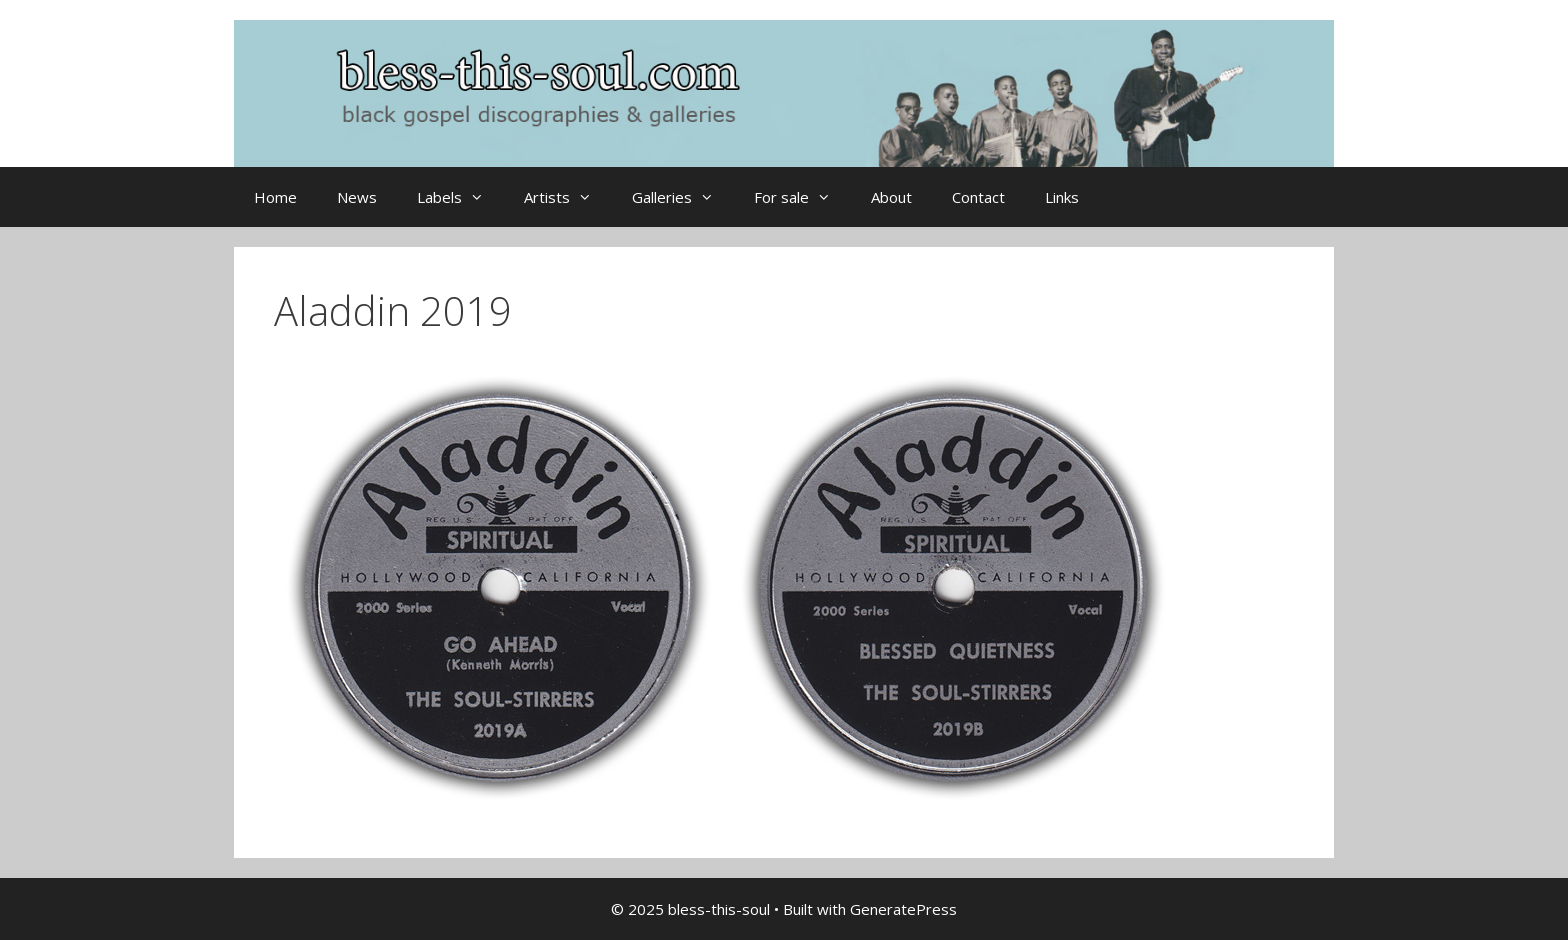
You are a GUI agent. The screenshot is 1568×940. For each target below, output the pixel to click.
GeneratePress (903, 909)
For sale (802, 197)
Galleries (683, 197)
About (891, 197)
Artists (568, 197)
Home (275, 197)
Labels (460, 197)
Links (1062, 197)
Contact (978, 197)
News (357, 197)
